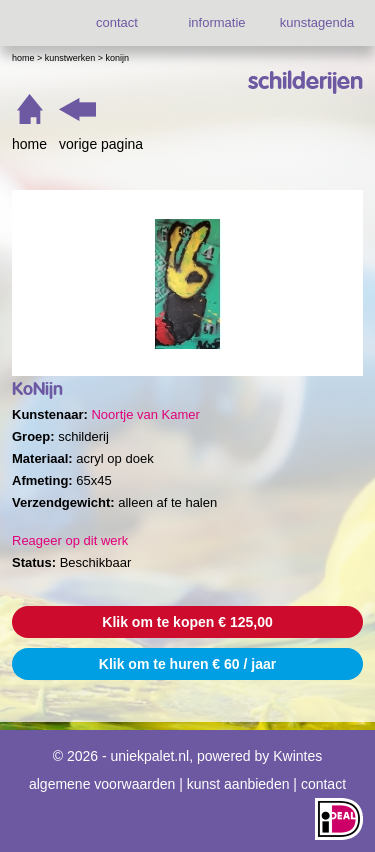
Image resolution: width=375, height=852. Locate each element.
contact (117, 22)
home (29, 144)
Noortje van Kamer (145, 414)
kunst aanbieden (238, 784)
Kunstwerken (70, 58)
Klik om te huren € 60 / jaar (187, 664)
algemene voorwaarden (102, 784)
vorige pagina (101, 144)
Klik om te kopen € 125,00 (187, 622)
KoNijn (118, 58)
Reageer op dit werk (70, 540)
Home (23, 58)
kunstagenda (317, 22)
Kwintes (297, 756)
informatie (216, 22)
